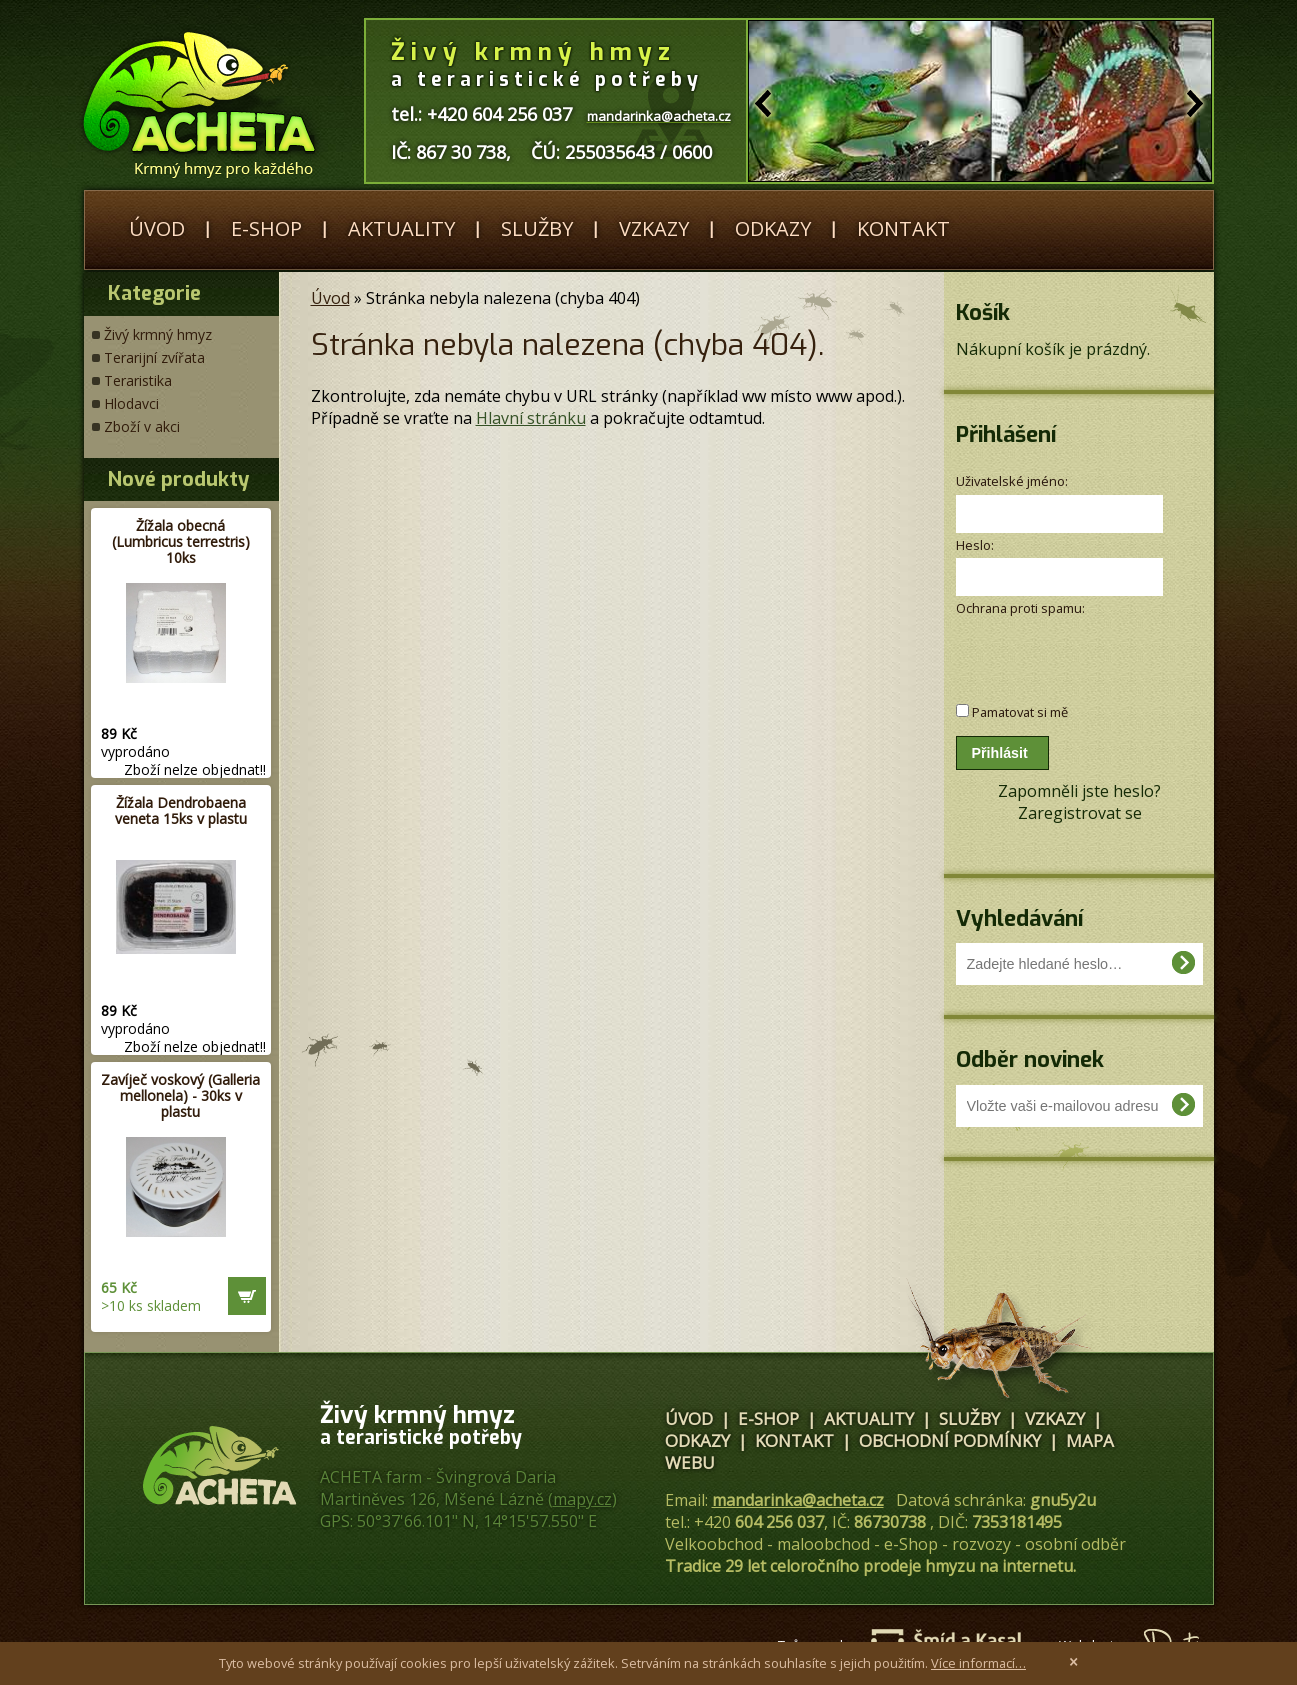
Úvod (157, 228)
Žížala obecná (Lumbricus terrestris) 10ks (181, 541)
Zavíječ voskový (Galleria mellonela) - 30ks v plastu (180, 1095)
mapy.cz (582, 1499)
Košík (983, 312)
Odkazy (773, 228)
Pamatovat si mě (1020, 712)
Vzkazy (654, 228)
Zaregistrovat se (1080, 813)
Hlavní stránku (531, 418)
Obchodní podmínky (950, 1440)
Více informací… (978, 1663)
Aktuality (401, 228)
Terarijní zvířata (154, 357)
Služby (537, 228)
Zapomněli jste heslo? (1079, 791)
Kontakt (903, 228)
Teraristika (138, 380)
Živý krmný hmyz (158, 334)
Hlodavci (131, 403)
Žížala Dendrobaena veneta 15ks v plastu (181, 810)
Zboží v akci (142, 426)
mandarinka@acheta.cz (798, 1500)
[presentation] (1062, 649)
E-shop (266, 228)
